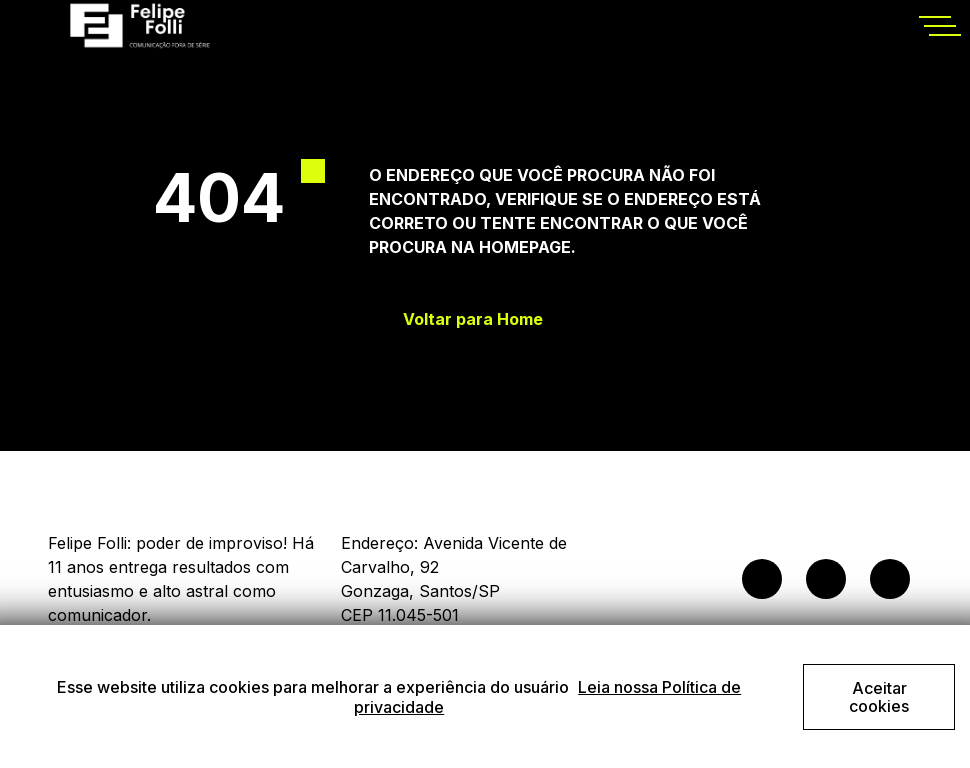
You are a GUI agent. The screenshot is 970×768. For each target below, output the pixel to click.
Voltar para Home (473, 319)
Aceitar (879, 697)
